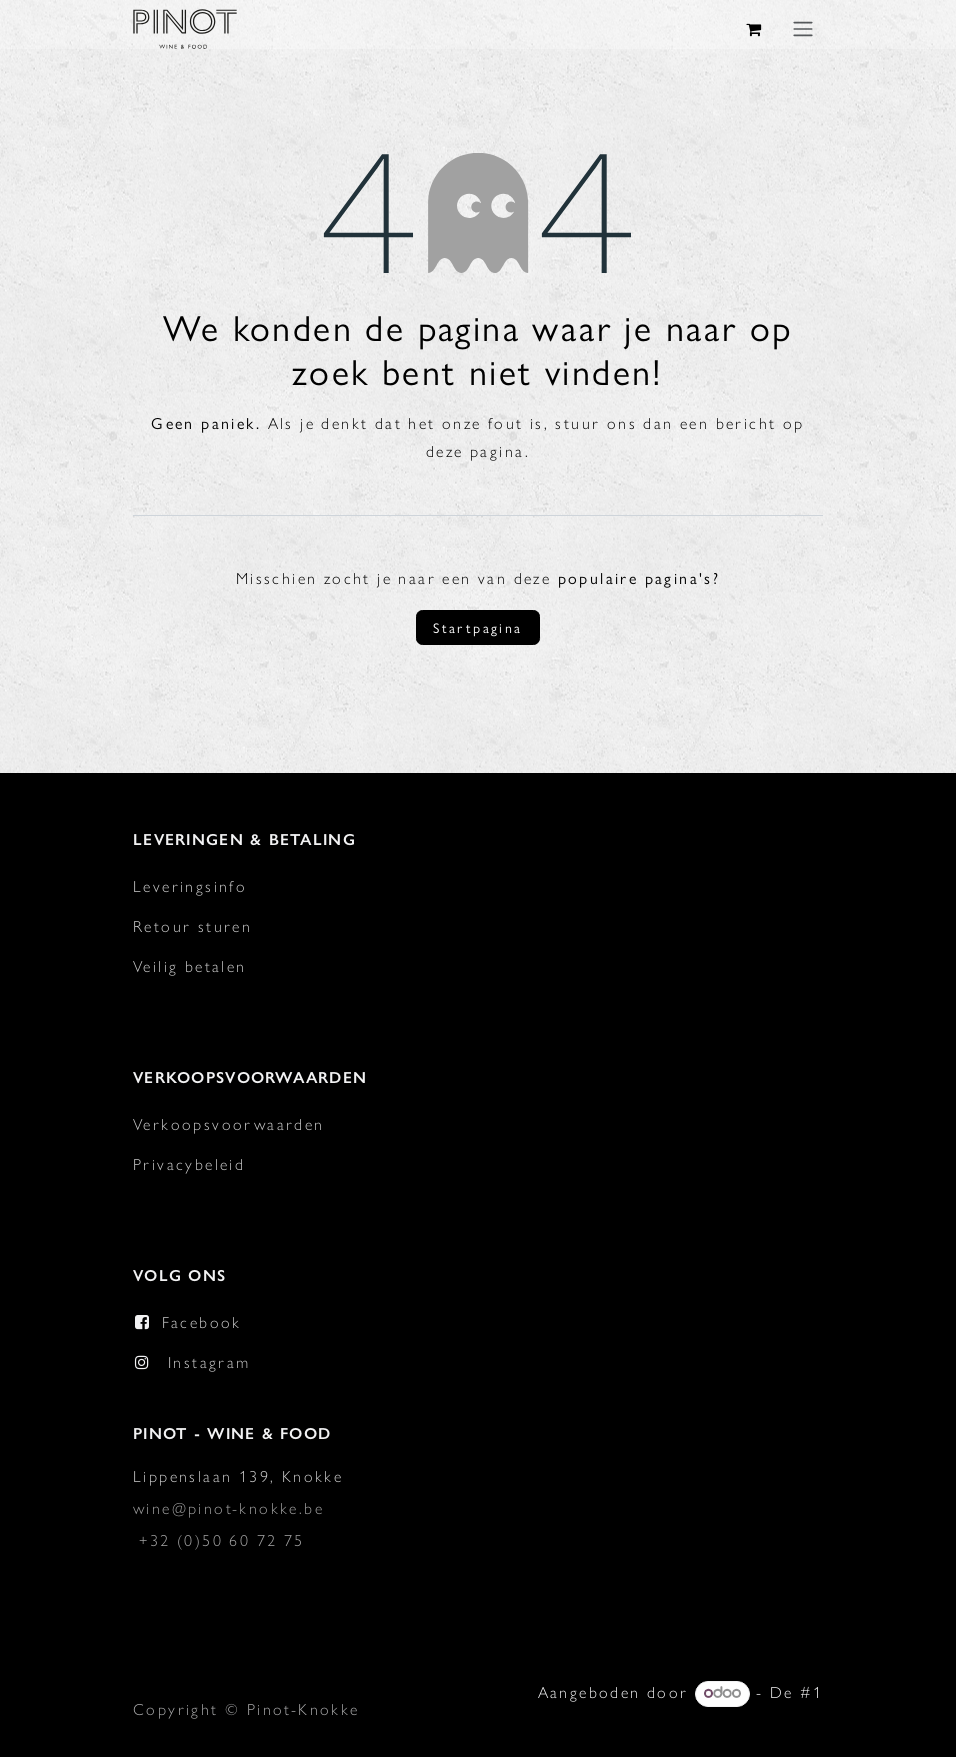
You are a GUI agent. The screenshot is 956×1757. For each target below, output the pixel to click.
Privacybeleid (189, 1164)
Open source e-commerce (713, 1724)
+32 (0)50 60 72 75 (221, 1540)
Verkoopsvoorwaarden (229, 1124)
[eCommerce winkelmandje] (755, 29)
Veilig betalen (190, 966)
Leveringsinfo (190, 886)
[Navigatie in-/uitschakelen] (803, 28)
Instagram (209, 1362)
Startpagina (477, 627)
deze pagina (475, 451)
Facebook (202, 1322)
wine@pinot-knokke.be (228, 1508)
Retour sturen (192, 926)
